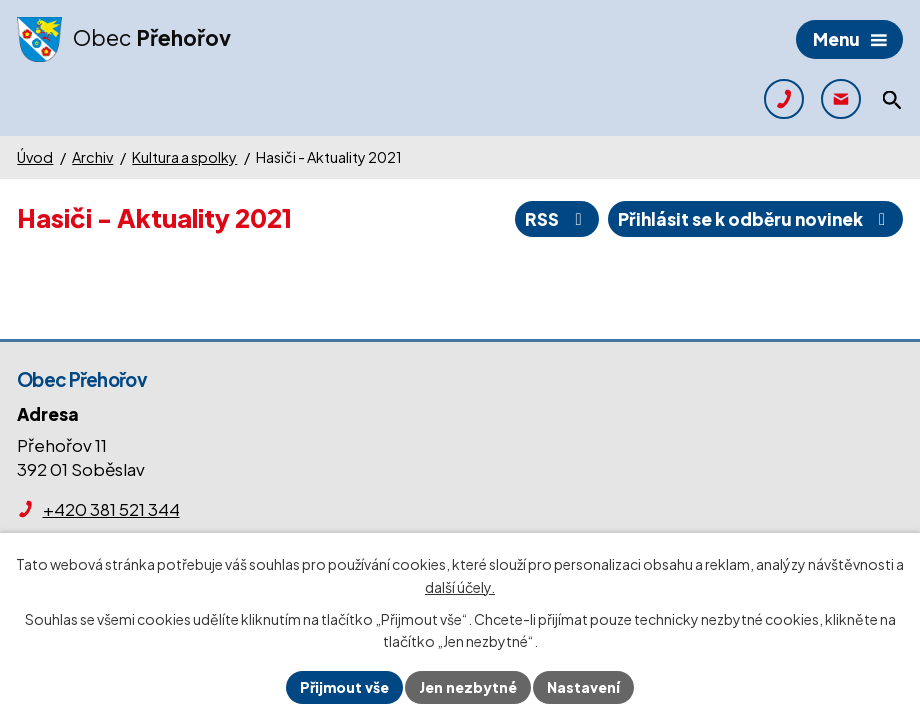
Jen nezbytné (468, 687)
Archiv (92, 157)
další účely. (460, 587)
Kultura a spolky (184, 157)
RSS (557, 219)
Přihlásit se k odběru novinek (755, 219)
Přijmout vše (344, 687)
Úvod (35, 157)
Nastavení (583, 687)
